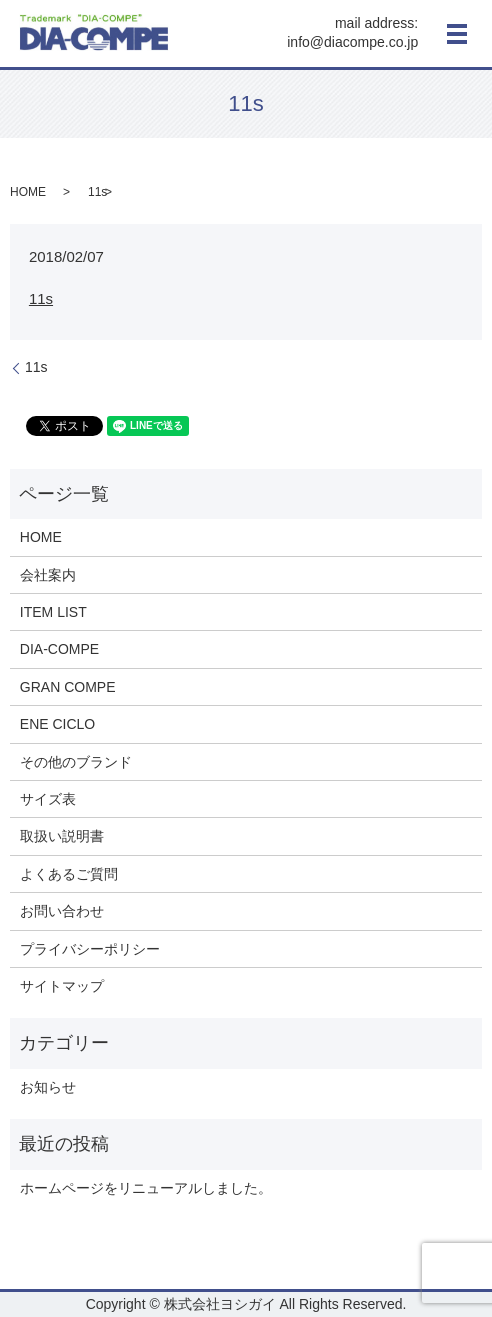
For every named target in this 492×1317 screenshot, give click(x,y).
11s (41, 298)
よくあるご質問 (69, 874)
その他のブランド (76, 762)
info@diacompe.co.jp (352, 43)
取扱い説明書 (62, 836)
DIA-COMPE (59, 649)
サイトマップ (62, 986)
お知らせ (48, 1087)
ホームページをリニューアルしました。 (146, 1188)
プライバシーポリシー (90, 949)
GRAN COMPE (68, 687)
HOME (28, 192)
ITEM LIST (53, 612)
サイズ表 (48, 799)
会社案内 (48, 575)
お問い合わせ (62, 911)
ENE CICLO (57, 724)
